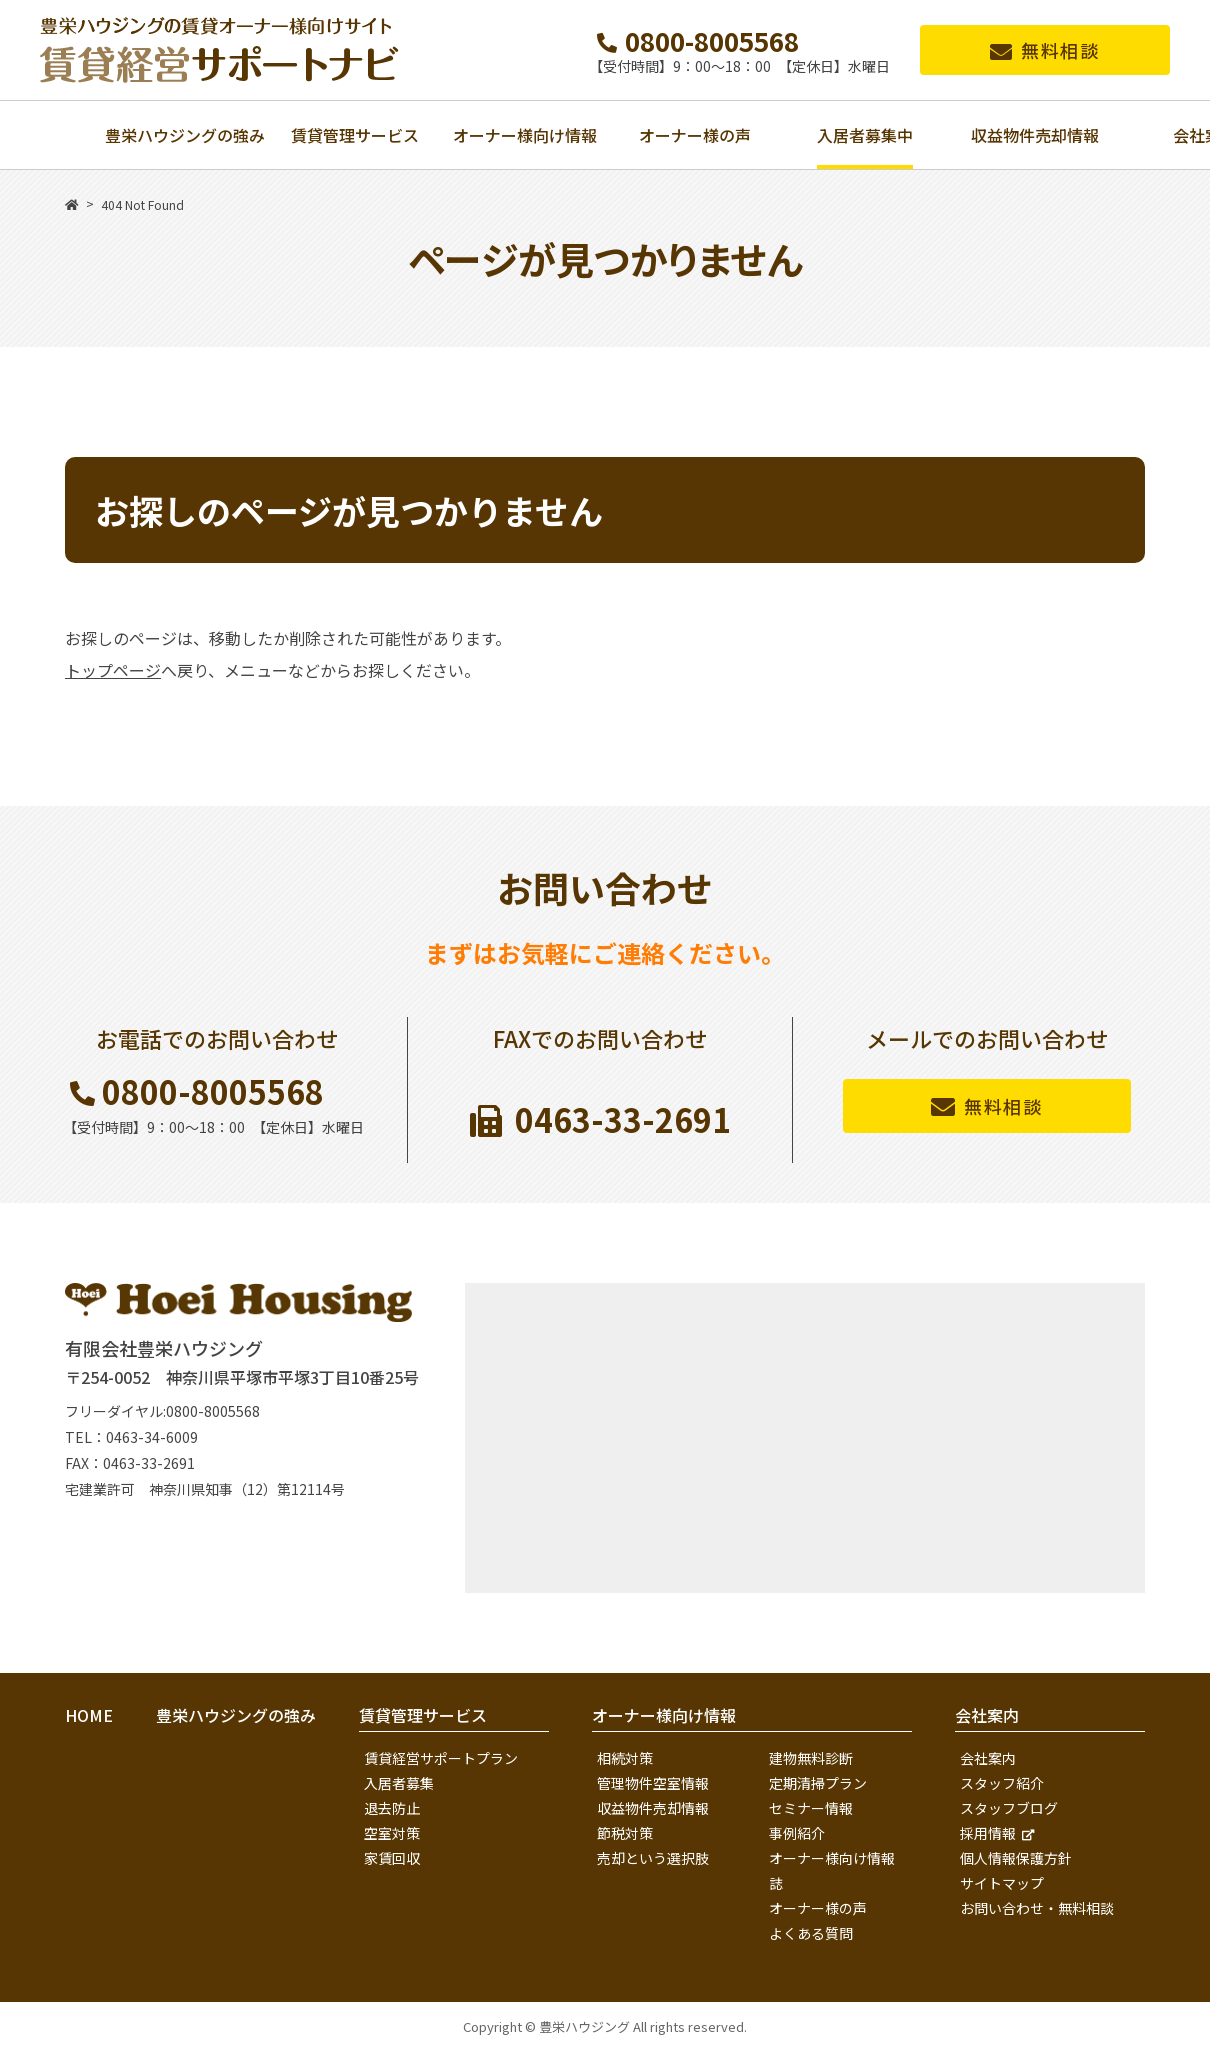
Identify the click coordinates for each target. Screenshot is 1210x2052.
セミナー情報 (811, 1808)
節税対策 (625, 1833)
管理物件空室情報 (653, 1783)
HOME (89, 1715)
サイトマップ (1002, 1883)
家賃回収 (392, 1858)
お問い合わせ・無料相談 (1037, 1908)
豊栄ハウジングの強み (236, 1715)
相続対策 (625, 1758)
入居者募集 (399, 1783)
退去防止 (392, 1808)
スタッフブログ (1009, 1808)
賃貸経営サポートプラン (441, 1758)
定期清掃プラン (818, 1783)
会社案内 (988, 1758)
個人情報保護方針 (1016, 1858)
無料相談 (1060, 50)
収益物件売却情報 (653, 1808)
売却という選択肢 (653, 1858)
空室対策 (392, 1833)
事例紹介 (797, 1833)
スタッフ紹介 (1002, 1783)
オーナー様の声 (818, 1908)
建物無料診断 (811, 1758)
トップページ (113, 670)
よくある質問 (811, 1933)
